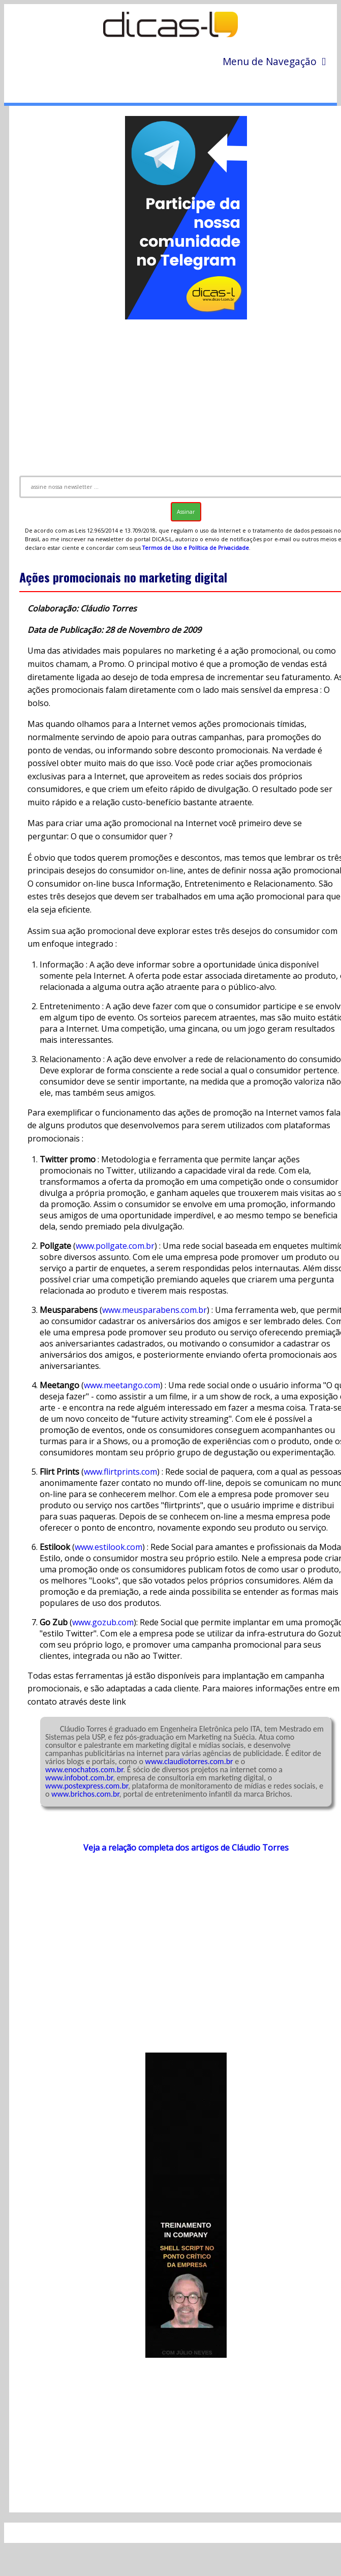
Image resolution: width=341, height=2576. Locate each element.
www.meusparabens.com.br (154, 1309)
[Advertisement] (177, 1958)
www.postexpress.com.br (86, 1786)
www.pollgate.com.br (115, 1245)
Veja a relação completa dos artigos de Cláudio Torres (186, 1847)
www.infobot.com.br (79, 1777)
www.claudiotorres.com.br (189, 1761)
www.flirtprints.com (120, 1471)
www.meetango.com (122, 1385)
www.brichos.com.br (85, 1794)
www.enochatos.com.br (84, 1769)
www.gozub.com (103, 1622)
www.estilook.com (108, 1547)
